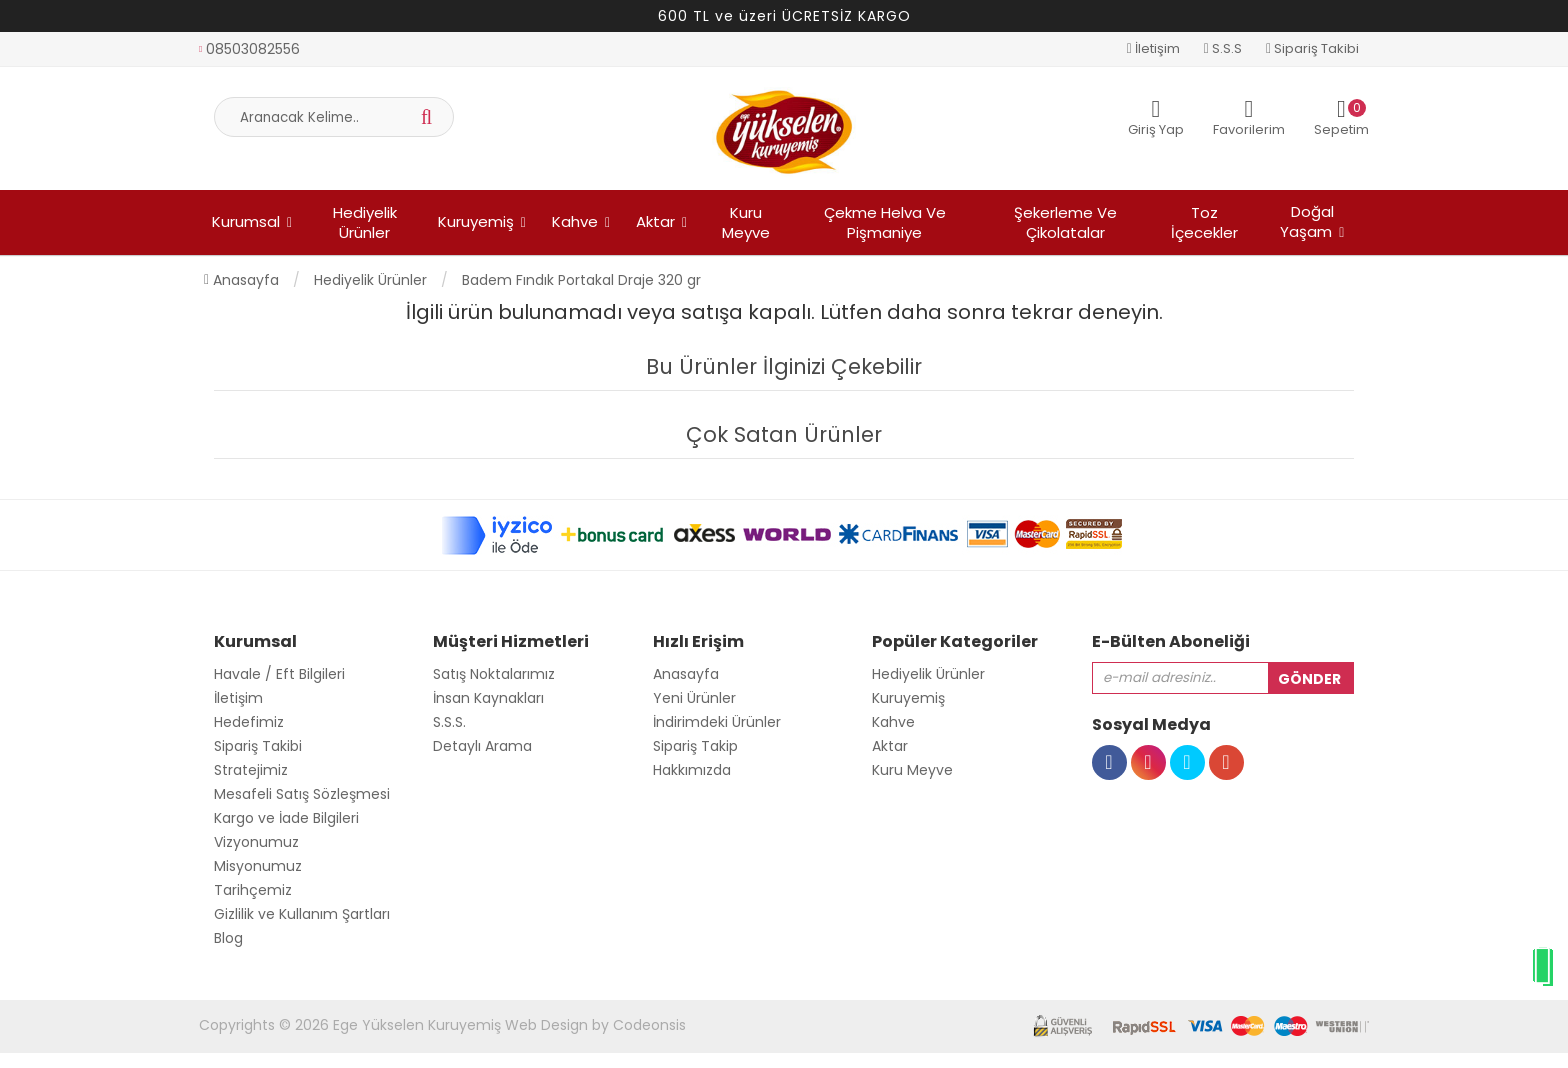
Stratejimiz (251, 770)
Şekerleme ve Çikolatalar (1065, 222)
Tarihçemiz (253, 890)
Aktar (655, 221)
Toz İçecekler (1204, 222)
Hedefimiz (249, 722)
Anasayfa (241, 280)
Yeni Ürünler (694, 698)
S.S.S (1223, 48)
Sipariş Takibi (1312, 48)
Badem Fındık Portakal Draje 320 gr (581, 280)
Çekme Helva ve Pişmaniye (885, 222)
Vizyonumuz (256, 842)
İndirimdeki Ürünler (717, 722)
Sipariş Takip (695, 746)
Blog (228, 938)
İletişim (1153, 48)
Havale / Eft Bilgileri (279, 674)
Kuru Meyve (746, 222)
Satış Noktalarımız (494, 674)
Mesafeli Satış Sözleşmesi (302, 794)
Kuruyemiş (476, 221)
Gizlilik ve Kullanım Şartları (302, 914)
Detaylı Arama (482, 746)
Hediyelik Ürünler (365, 222)
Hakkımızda (692, 770)
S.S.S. (449, 722)
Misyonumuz (258, 866)
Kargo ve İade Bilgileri (286, 818)
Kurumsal (246, 221)
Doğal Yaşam (1307, 221)
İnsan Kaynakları (488, 698)
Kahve (575, 221)
